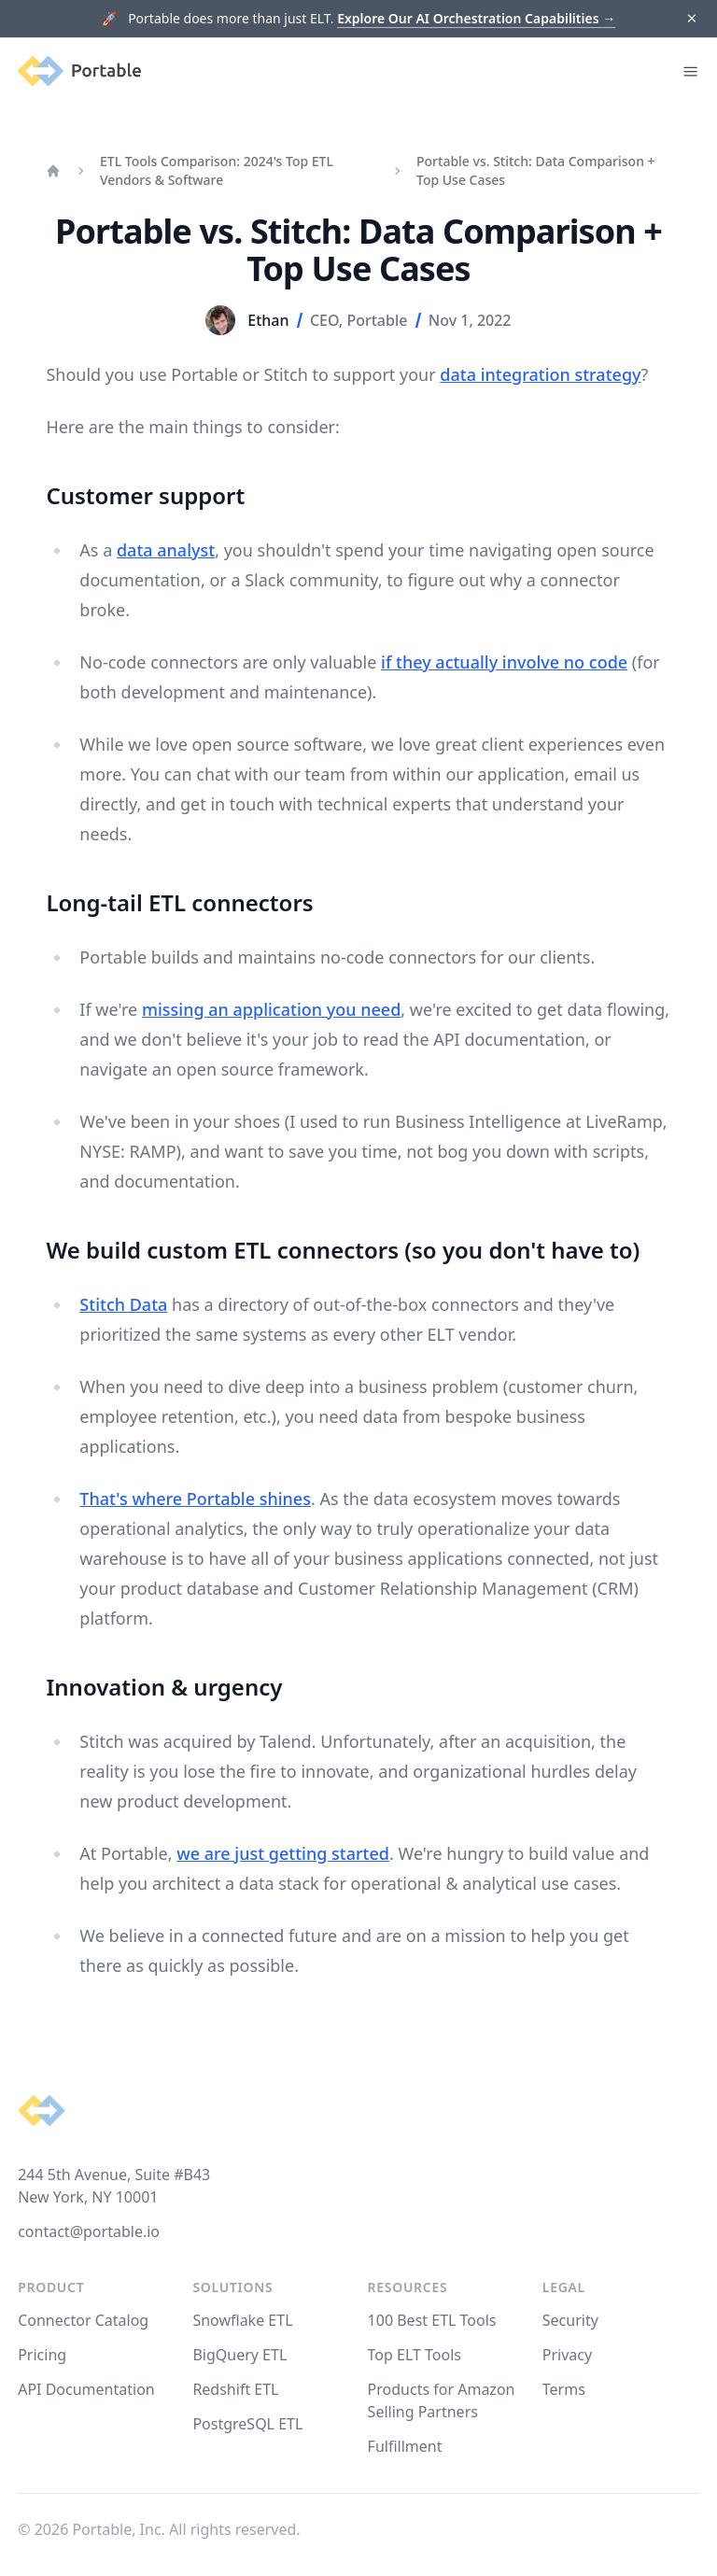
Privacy (567, 2354)
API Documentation (86, 2389)
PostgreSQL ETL (247, 2424)
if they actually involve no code (504, 662)
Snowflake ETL (242, 2320)
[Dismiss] (691, 19)
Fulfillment (405, 2446)
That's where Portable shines (195, 1498)
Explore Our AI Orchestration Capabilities (476, 18)
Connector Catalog (83, 2320)
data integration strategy (540, 374)
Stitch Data (123, 1304)
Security (570, 2320)
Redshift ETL (235, 2389)
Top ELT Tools (414, 2354)
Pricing (42, 2354)
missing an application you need (271, 1009)
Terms (563, 2389)
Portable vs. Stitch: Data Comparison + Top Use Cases (535, 170)
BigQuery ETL (239, 2354)
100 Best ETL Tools (432, 2320)
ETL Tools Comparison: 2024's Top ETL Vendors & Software (216, 170)
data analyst (166, 550)
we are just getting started (282, 1853)
